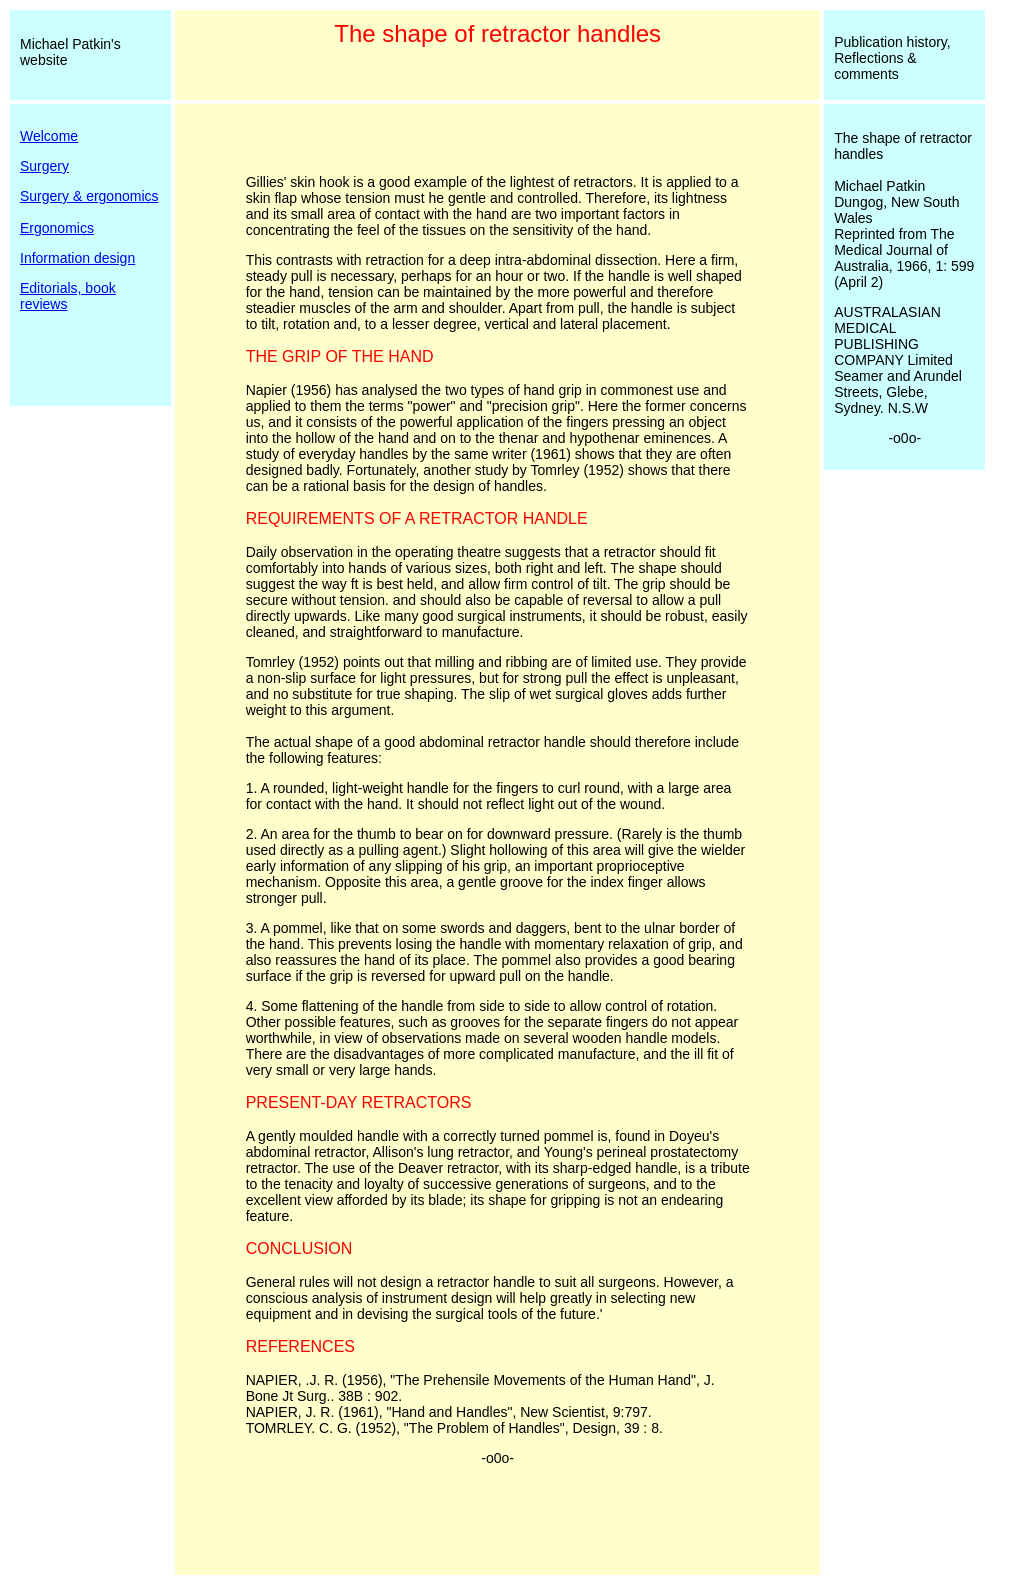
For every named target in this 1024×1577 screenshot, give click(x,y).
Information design (77, 258)
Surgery (44, 166)
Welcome (49, 136)
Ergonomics (57, 228)
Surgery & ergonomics (89, 196)
